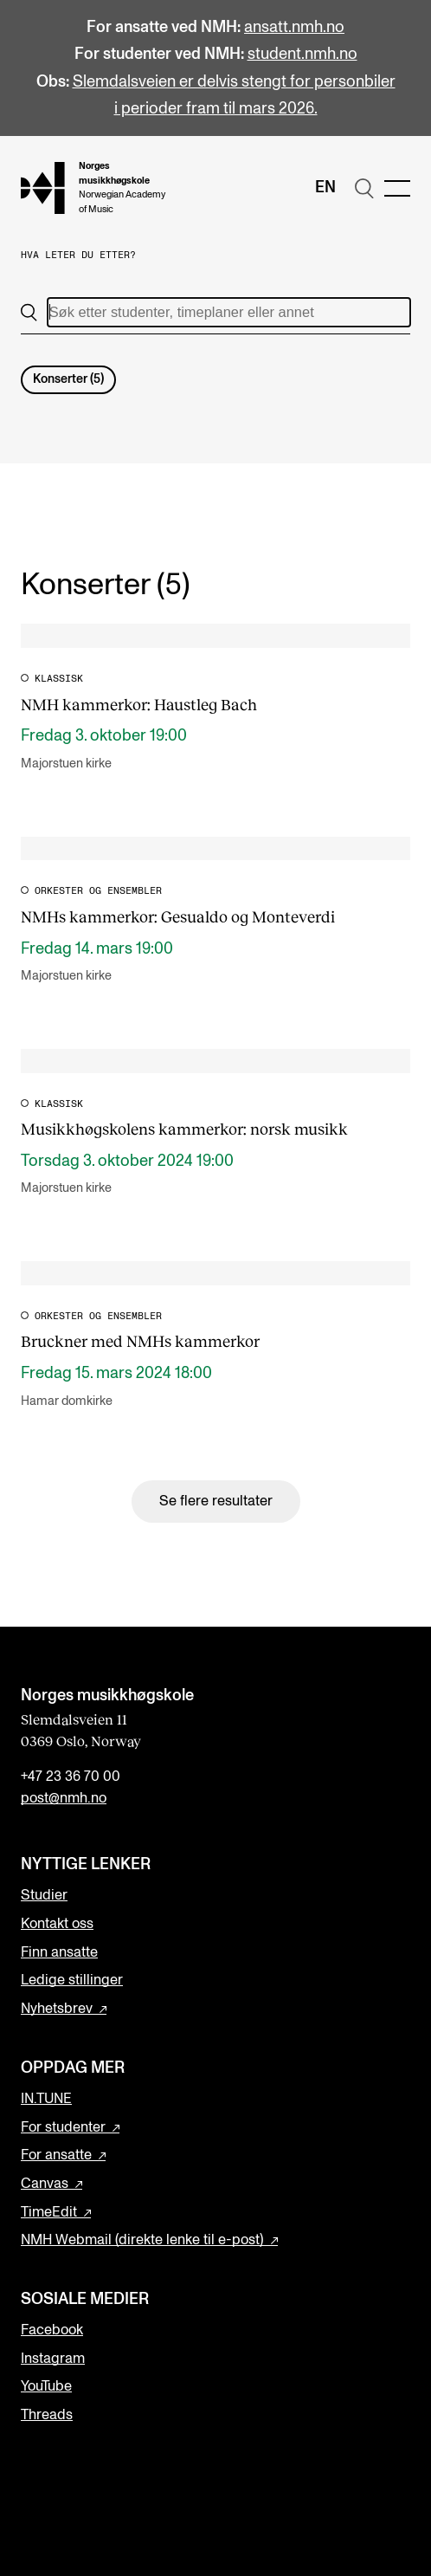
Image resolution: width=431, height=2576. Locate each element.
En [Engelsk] (325, 187)
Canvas (44, 2184)
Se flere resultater (216, 1501)
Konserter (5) (68, 379)
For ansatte (56, 2155)
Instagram (53, 2359)
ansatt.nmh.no (294, 27)
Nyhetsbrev (57, 2009)
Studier (44, 1895)
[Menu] (397, 188)
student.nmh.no (302, 54)
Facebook (52, 2330)
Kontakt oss (57, 1924)
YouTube (46, 2386)
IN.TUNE (46, 2099)
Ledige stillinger (72, 1980)
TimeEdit (49, 2212)
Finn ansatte (59, 1952)
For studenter (63, 2127)
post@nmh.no (63, 1798)
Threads (47, 2415)
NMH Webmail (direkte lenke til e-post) (142, 2240)
